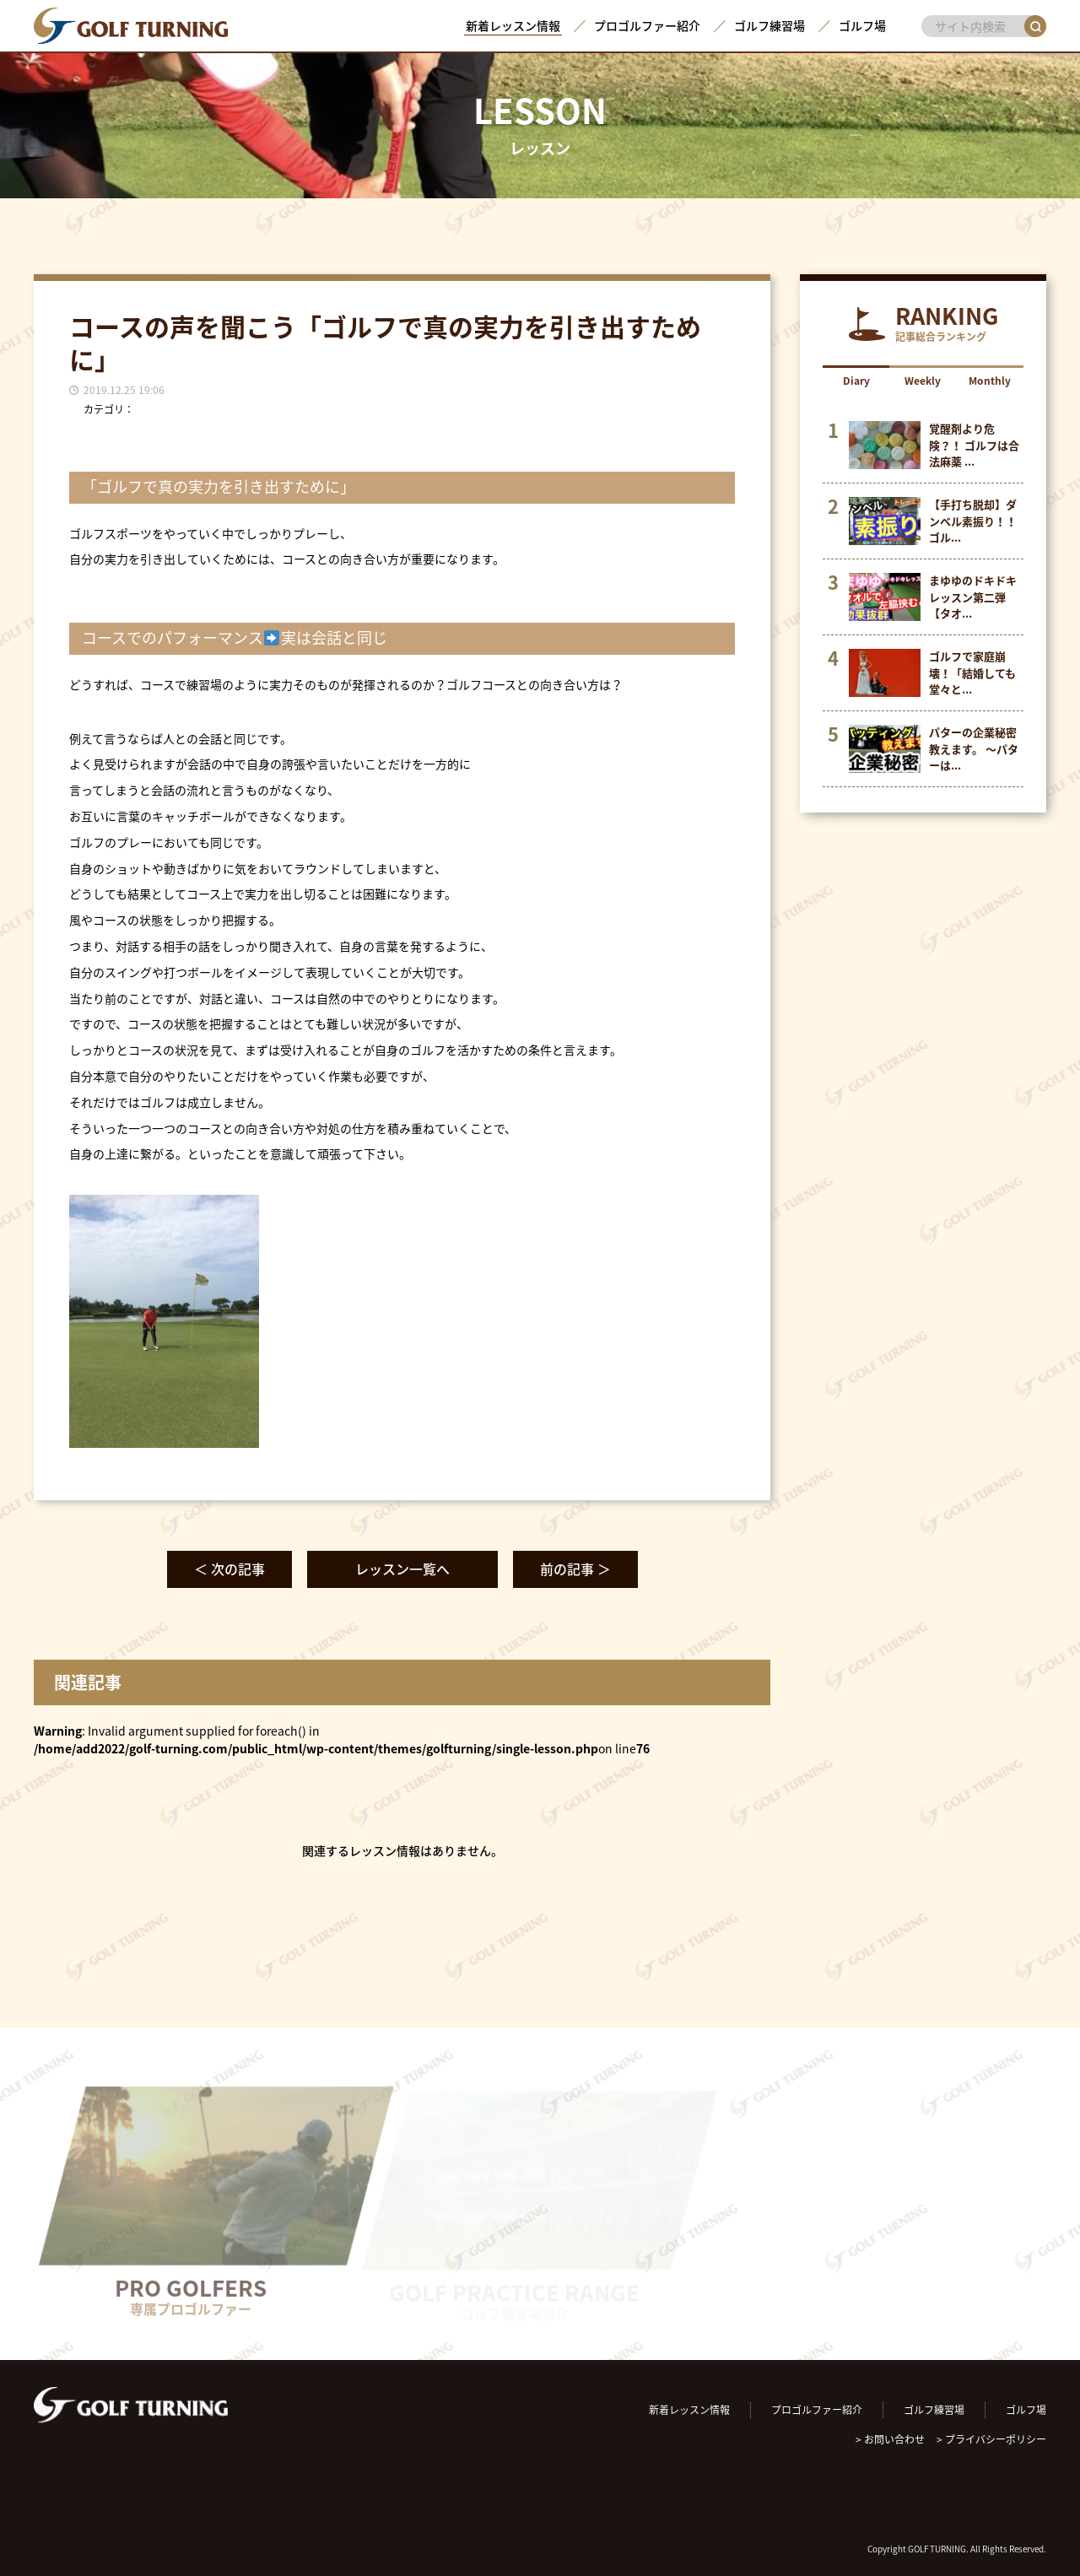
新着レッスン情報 (513, 25)
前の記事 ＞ (575, 1568)
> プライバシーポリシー (991, 2439)
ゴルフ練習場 (769, 25)
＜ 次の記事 (229, 1568)
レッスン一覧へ (402, 1568)
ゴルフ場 (862, 25)
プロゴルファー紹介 (647, 25)
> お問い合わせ (890, 2439)
